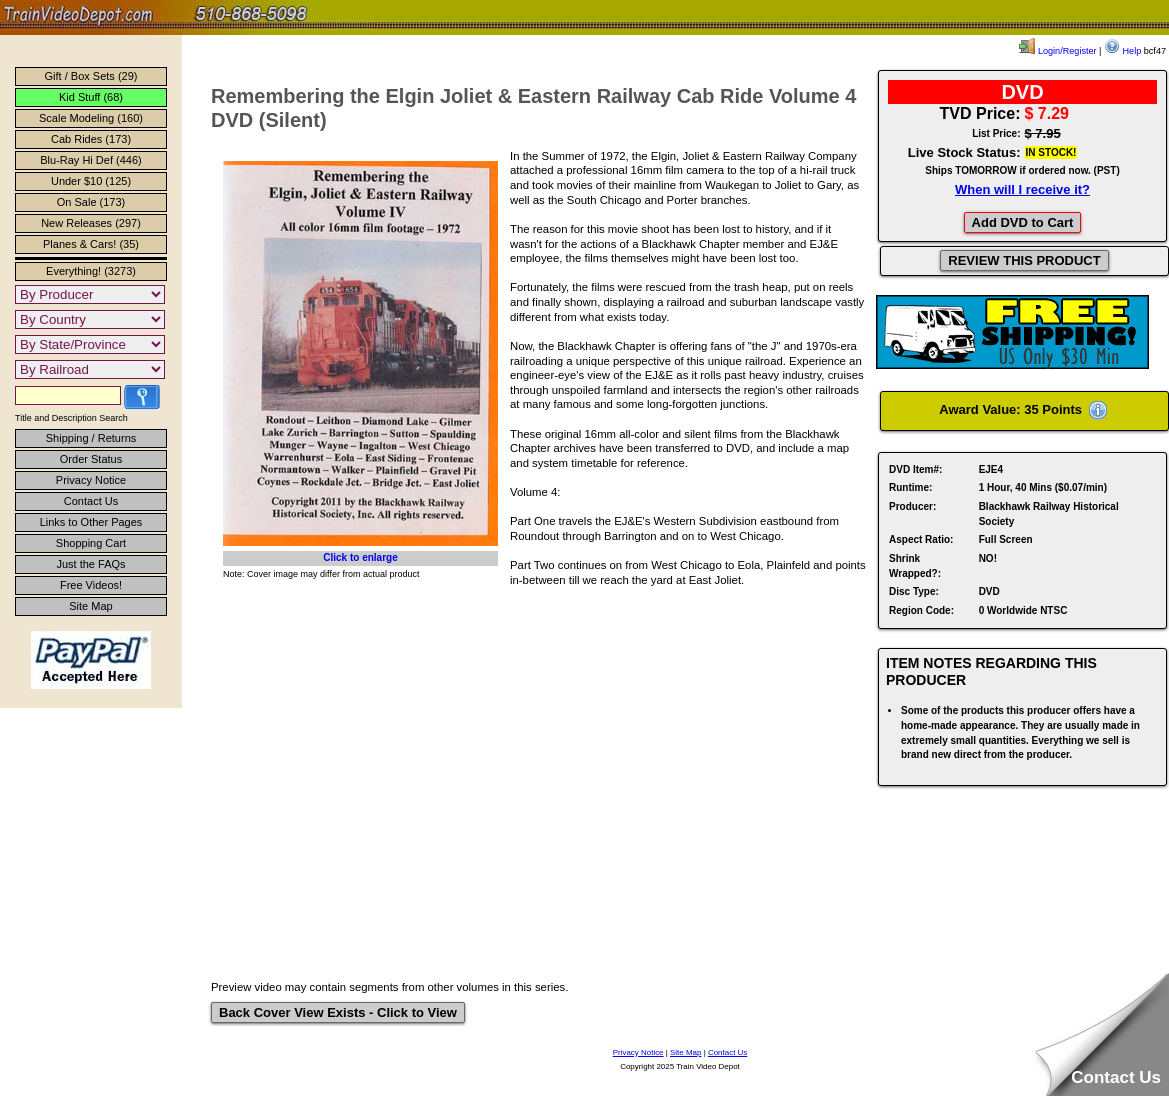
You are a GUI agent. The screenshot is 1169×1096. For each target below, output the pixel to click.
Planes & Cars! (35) (91, 244)
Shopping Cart (91, 543)
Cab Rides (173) (91, 139)
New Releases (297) (91, 223)
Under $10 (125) (91, 181)
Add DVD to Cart (1023, 222)
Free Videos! (91, 585)
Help (1122, 51)
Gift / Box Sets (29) (91, 76)
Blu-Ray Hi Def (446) (90, 160)
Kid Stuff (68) (91, 97)
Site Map (90, 606)
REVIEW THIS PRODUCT (1024, 260)
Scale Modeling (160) (91, 118)
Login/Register (1057, 51)
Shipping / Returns (91, 438)
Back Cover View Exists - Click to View (338, 1012)
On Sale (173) (91, 202)
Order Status (91, 459)
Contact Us (91, 501)
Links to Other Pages (91, 522)
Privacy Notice (91, 480)
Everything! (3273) (91, 271)
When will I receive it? (1022, 189)
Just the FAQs (90, 564)
